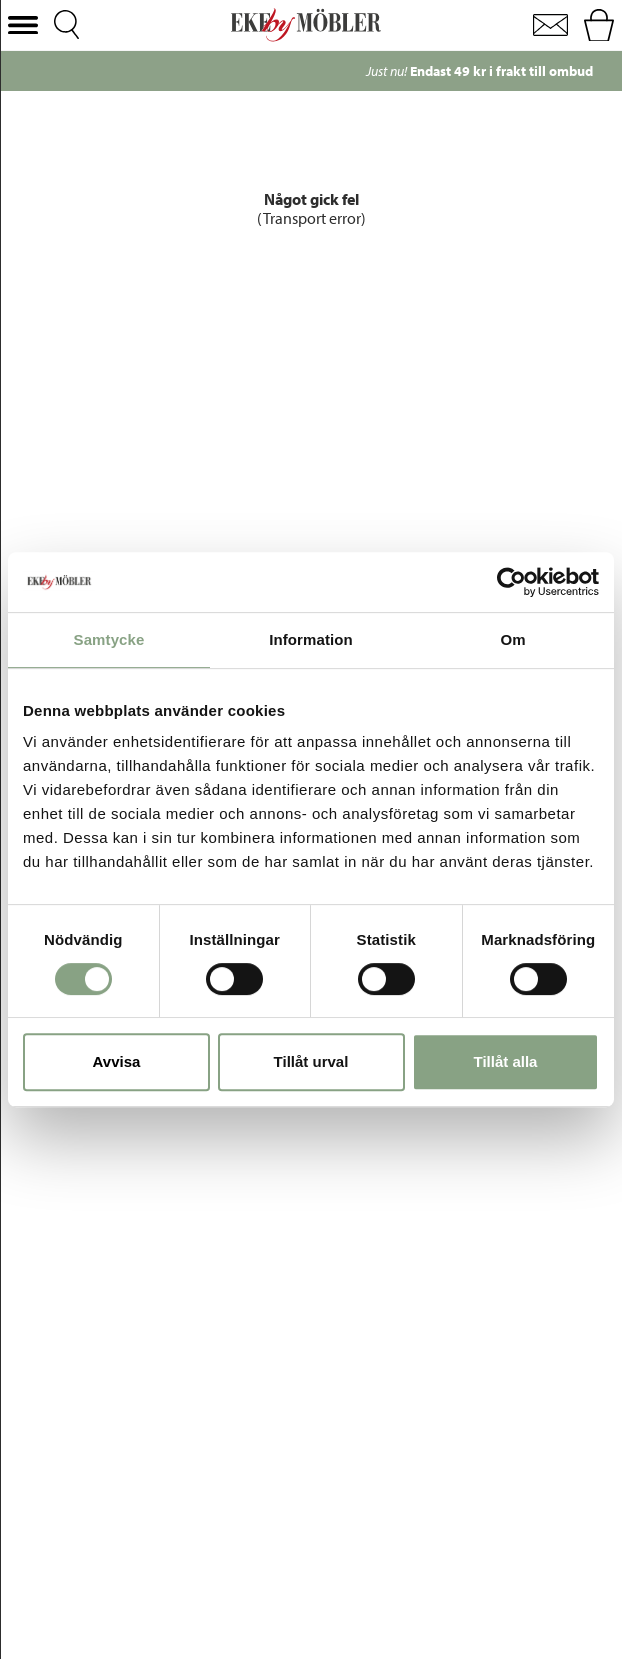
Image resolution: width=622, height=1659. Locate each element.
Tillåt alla (506, 1061)
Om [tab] (512, 639)
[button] (23, 25)
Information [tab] (311, 639)
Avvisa (117, 1061)
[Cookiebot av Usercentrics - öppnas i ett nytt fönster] (511, 582)
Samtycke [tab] (109, 639)
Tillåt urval (311, 1061)
